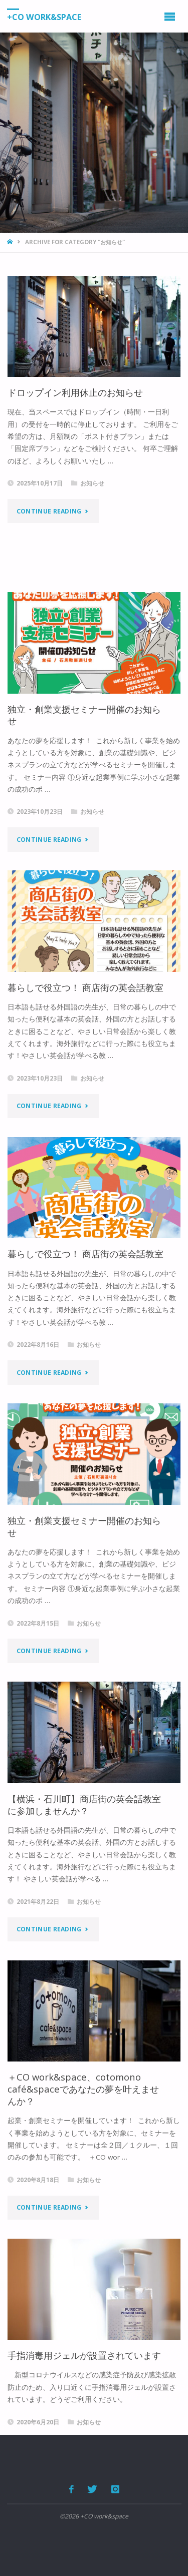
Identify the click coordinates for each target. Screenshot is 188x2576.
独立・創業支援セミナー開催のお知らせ (84, 715)
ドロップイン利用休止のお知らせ (75, 392)
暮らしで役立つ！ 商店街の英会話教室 (85, 987)
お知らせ (92, 483)
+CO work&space (44, 16)
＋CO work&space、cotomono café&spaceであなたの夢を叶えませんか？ (83, 2089)
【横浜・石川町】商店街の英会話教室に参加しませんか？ (84, 1804)
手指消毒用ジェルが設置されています (84, 2355)
